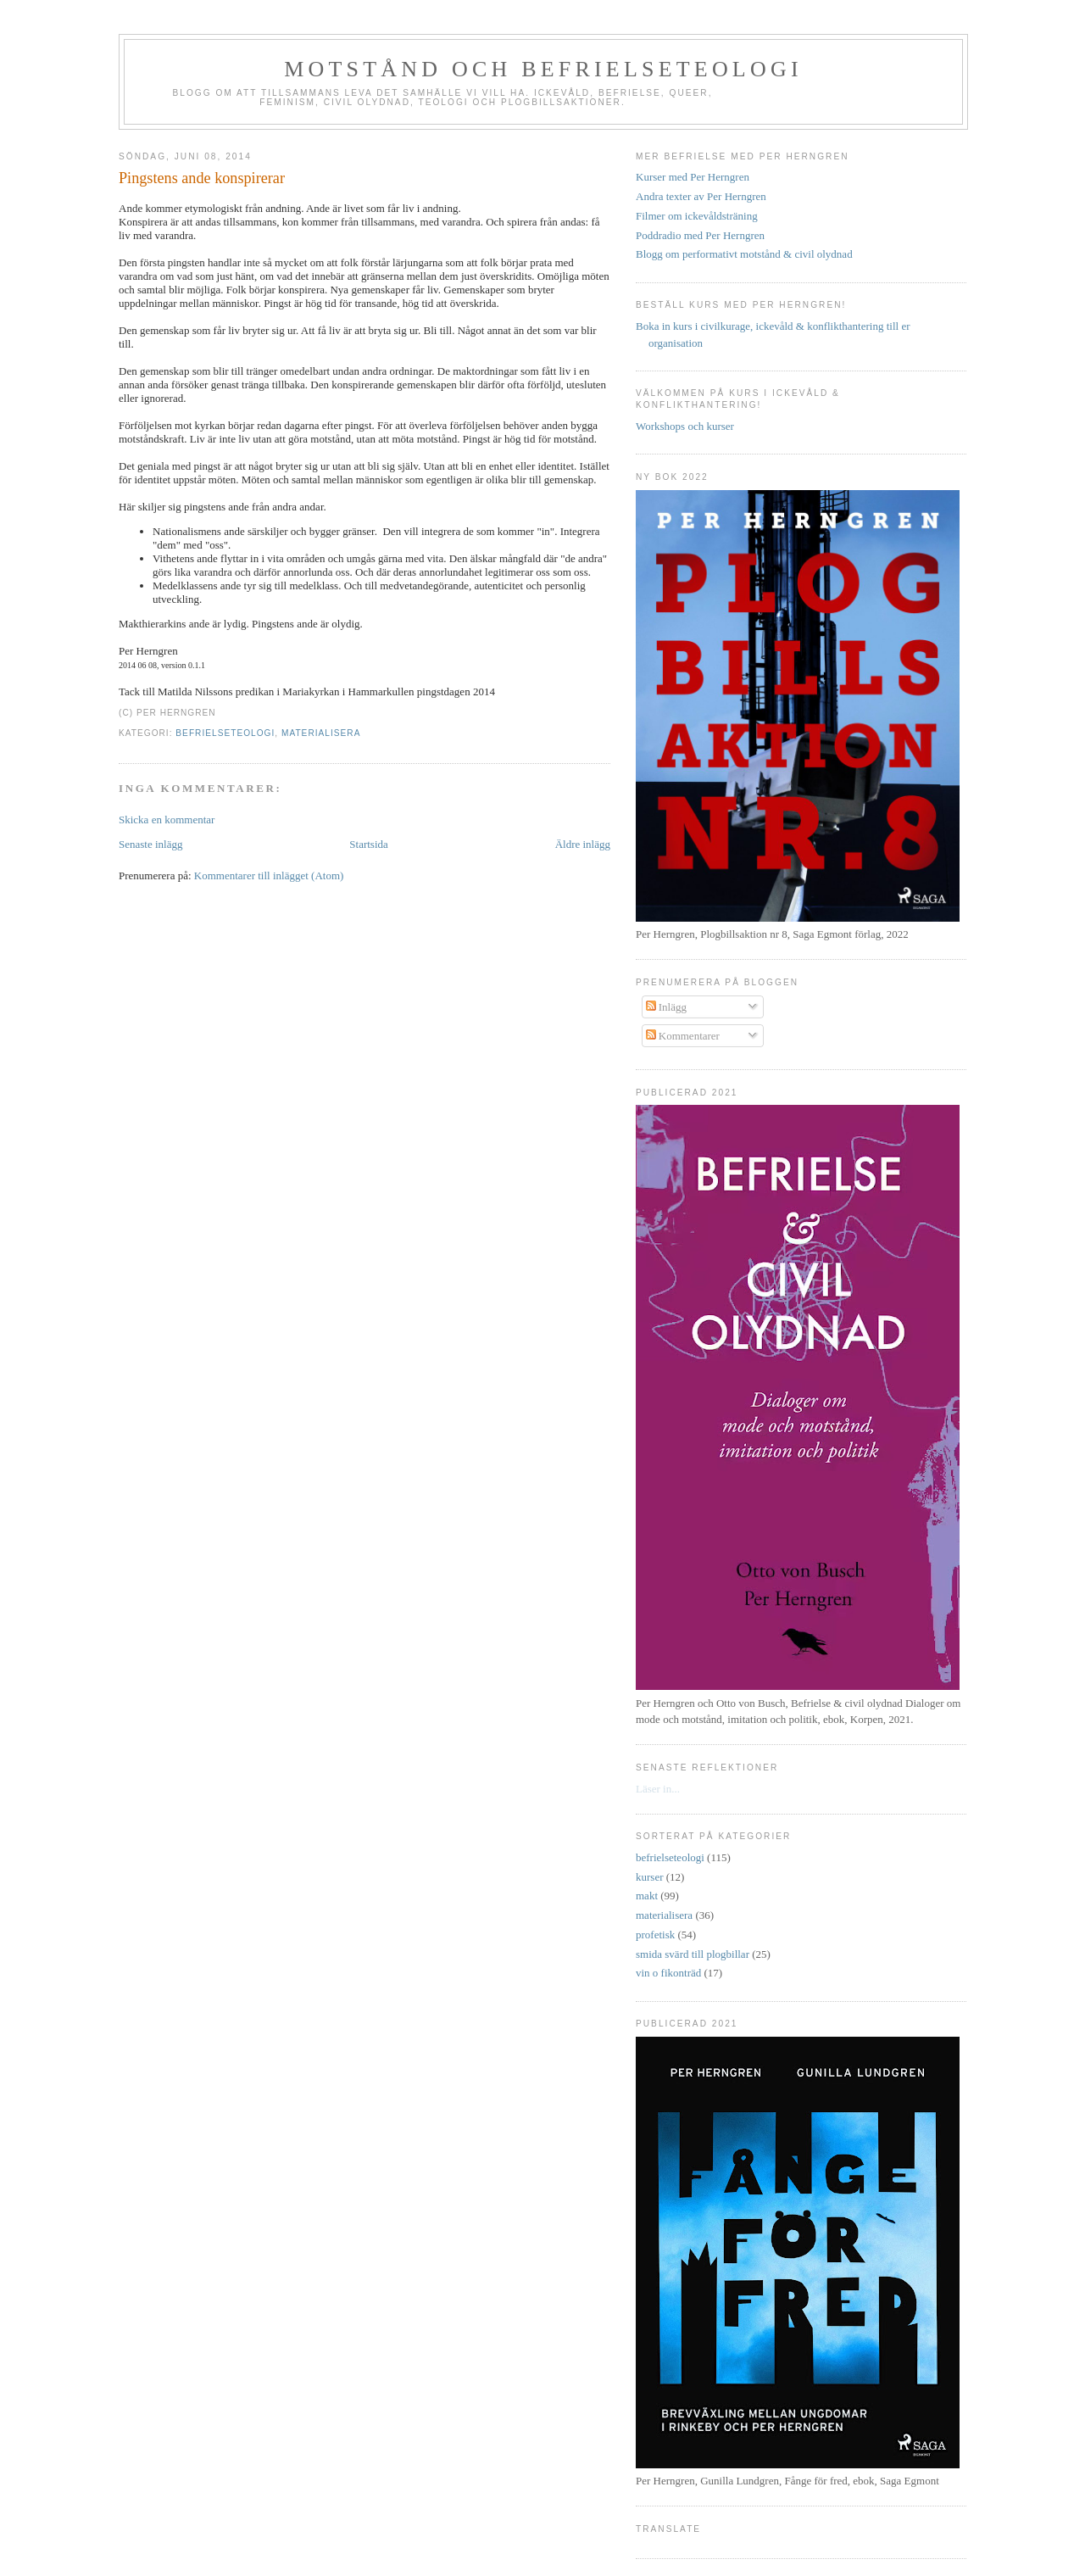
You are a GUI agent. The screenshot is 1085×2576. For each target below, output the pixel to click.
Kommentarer (683, 1035)
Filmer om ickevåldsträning (697, 215)
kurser (650, 1877)
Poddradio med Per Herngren (700, 235)
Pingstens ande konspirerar (202, 178)
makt (647, 1895)
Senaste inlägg (150, 844)
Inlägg (666, 1007)
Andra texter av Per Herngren (701, 196)
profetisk (655, 1934)
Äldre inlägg (582, 844)
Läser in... (658, 1788)
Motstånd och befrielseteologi (543, 69)
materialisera (320, 733)
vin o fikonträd (668, 1972)
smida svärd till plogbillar (692, 1954)
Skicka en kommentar (166, 819)
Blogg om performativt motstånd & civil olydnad (744, 254)
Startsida (368, 844)
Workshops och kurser (685, 426)
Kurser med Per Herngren (692, 176)
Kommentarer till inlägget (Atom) (269, 875)
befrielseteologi (225, 733)
